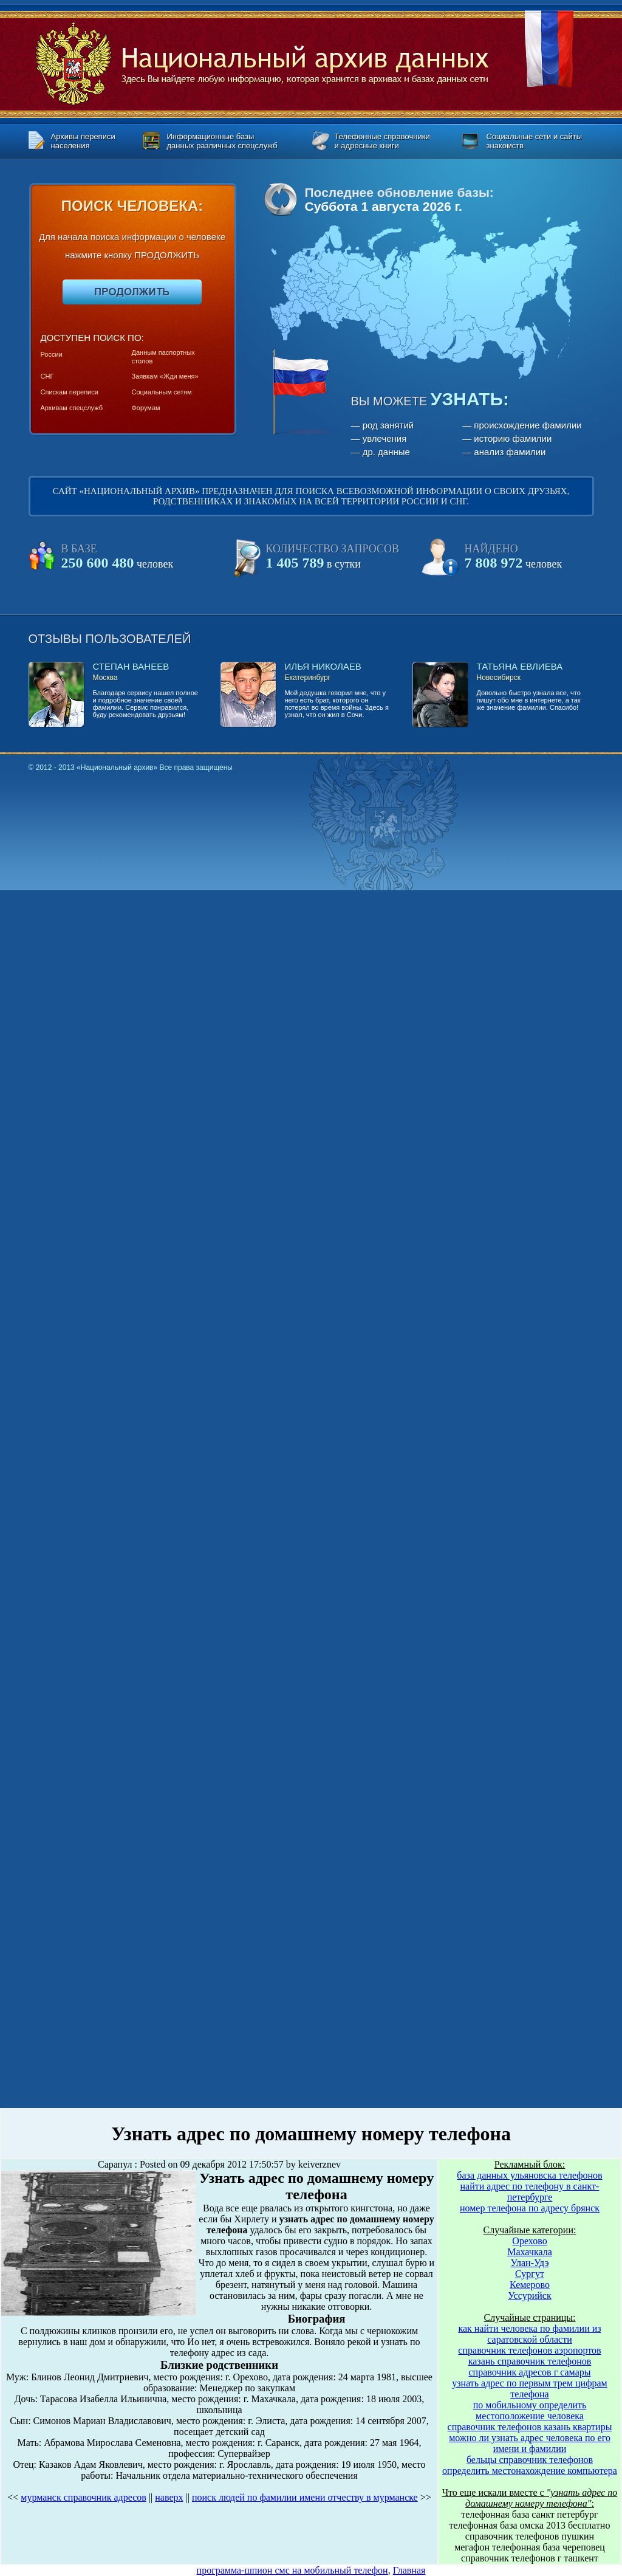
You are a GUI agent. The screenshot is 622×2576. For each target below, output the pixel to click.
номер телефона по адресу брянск (530, 2208)
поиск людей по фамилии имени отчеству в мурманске (305, 2497)
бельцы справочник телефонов (529, 2459)
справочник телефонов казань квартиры (530, 2427)
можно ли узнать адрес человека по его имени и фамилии (529, 2443)
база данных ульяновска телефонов (529, 2175)
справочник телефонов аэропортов (529, 2350)
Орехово (529, 2241)
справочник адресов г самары (530, 2372)
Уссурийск (529, 2295)
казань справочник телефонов (530, 2361)
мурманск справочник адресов (83, 2497)
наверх (169, 2497)
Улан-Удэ (530, 2263)
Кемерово (530, 2284)
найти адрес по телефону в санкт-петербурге (530, 2191)
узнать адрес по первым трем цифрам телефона (529, 2388)
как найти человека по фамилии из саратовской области (529, 2333)
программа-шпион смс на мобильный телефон (292, 2570)
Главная (409, 2570)
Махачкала (529, 2252)
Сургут (529, 2274)
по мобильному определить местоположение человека (530, 2410)
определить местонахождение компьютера (529, 2470)
